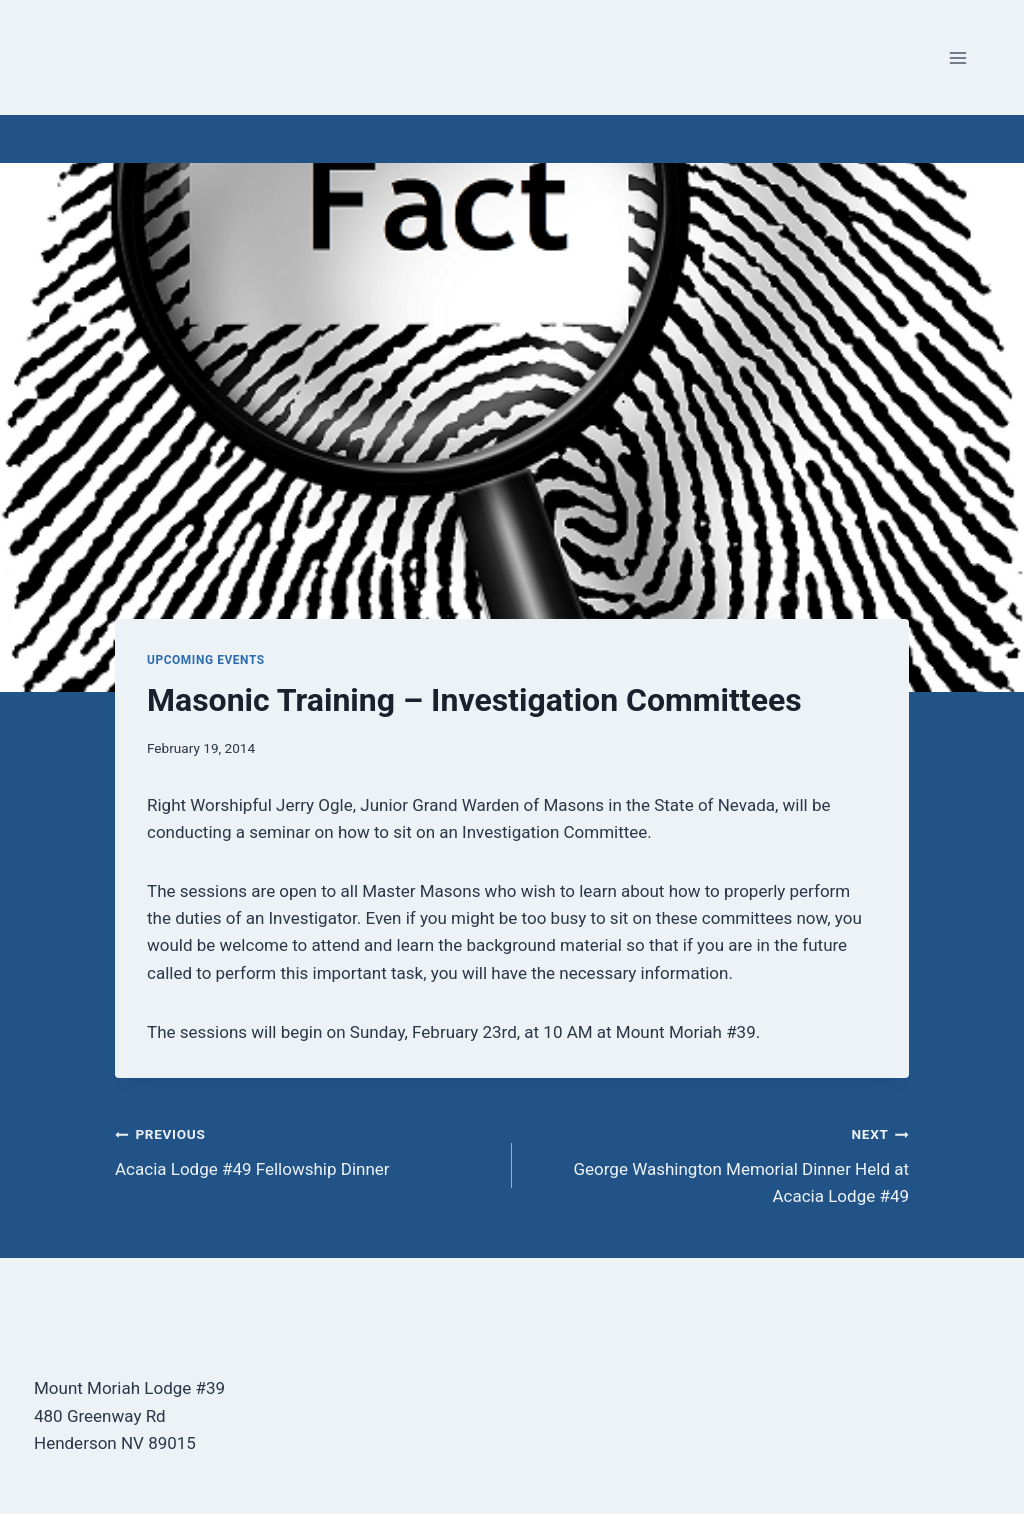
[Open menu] (957, 57)
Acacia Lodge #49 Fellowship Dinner (305, 1149)
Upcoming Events (206, 660)
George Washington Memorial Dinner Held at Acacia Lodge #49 (719, 1163)
